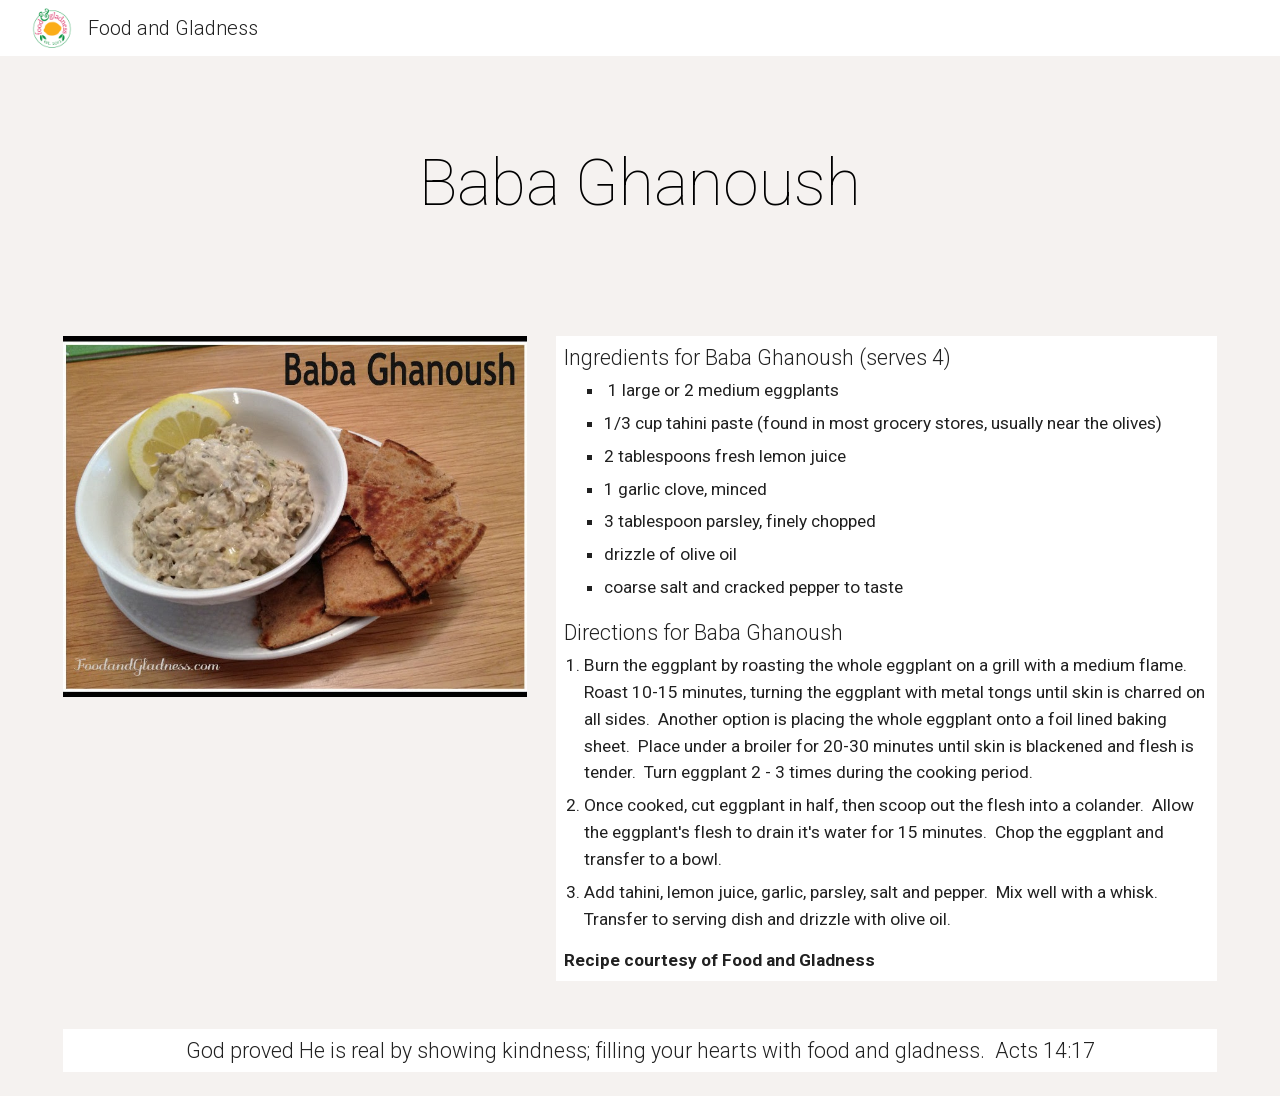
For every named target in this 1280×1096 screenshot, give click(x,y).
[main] (640, 184)
